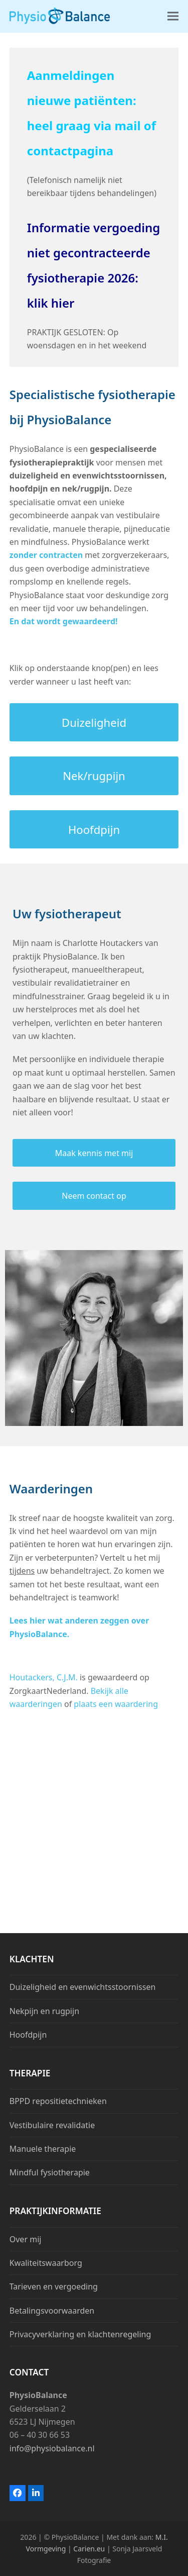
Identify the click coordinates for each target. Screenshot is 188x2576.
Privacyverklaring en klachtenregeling (80, 2334)
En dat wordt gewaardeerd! (64, 621)
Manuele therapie (43, 2148)
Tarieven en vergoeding (54, 2286)
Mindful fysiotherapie (50, 2172)
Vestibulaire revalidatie (52, 2125)
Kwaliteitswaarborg (46, 2262)
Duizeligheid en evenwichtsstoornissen (83, 1986)
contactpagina (70, 150)
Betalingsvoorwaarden (52, 2310)
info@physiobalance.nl (52, 2448)
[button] (172, 16)
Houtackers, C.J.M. (44, 1677)
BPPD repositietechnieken (58, 2101)
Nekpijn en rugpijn (44, 2011)
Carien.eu (90, 2548)
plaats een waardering (116, 1703)
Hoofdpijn (28, 2034)
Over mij (26, 2239)
